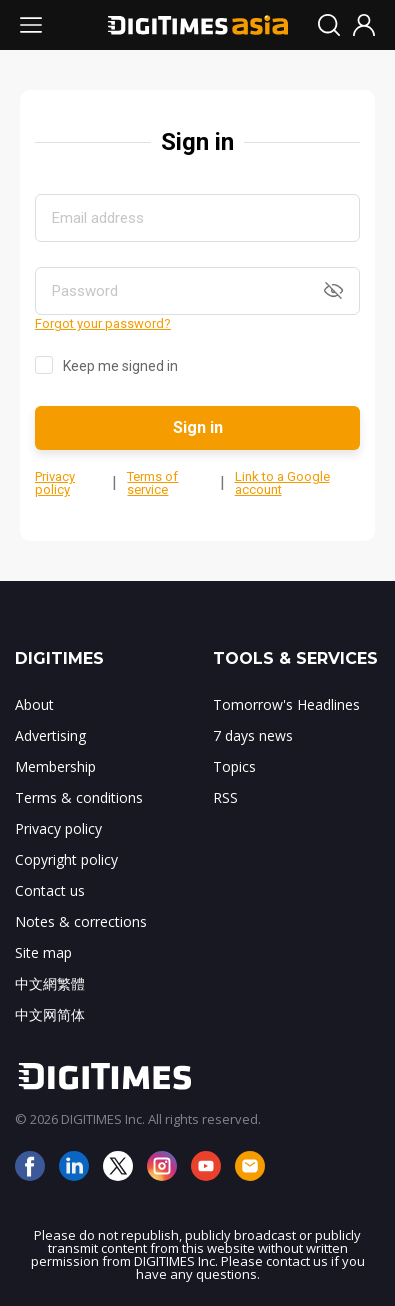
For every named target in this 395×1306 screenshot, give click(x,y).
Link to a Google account (282, 483)
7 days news (253, 735)
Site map (43, 952)
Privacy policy (55, 483)
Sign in (198, 427)
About (34, 704)
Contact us (50, 890)
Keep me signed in (120, 366)
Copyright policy (66, 859)
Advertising (50, 735)
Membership (55, 766)
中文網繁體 (50, 983)
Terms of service (152, 483)
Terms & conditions (79, 797)
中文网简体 (50, 1014)
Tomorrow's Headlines (286, 704)
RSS (225, 797)
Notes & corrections (81, 921)
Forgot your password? (103, 323)
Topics (234, 766)
